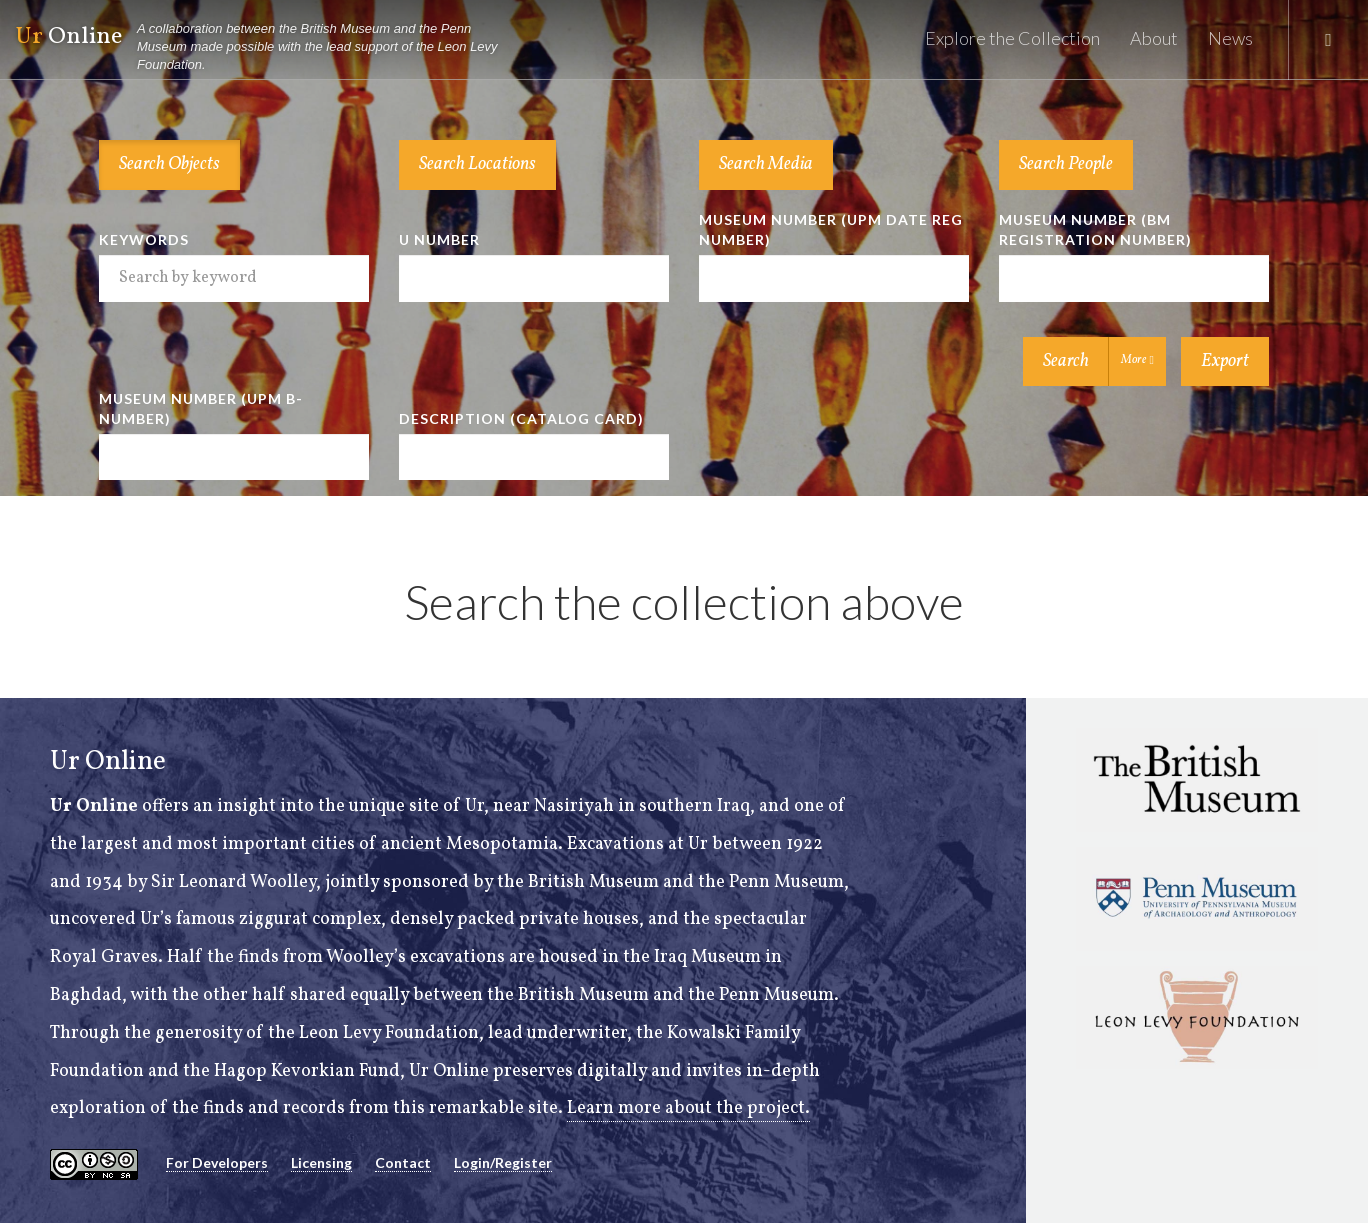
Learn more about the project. (688, 1108)
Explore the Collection (1012, 38)
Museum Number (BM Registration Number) (1095, 229)
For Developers (217, 1162)
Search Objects (169, 164)
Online (266, 47)
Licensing (321, 1162)
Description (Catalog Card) (521, 418)
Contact (403, 1162)
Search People (1066, 164)
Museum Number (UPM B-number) (201, 408)
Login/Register (503, 1162)
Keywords (144, 239)
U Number (439, 239)
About (1154, 38)
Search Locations (477, 164)
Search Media (766, 164)
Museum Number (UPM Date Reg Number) (831, 229)
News (1230, 38)
